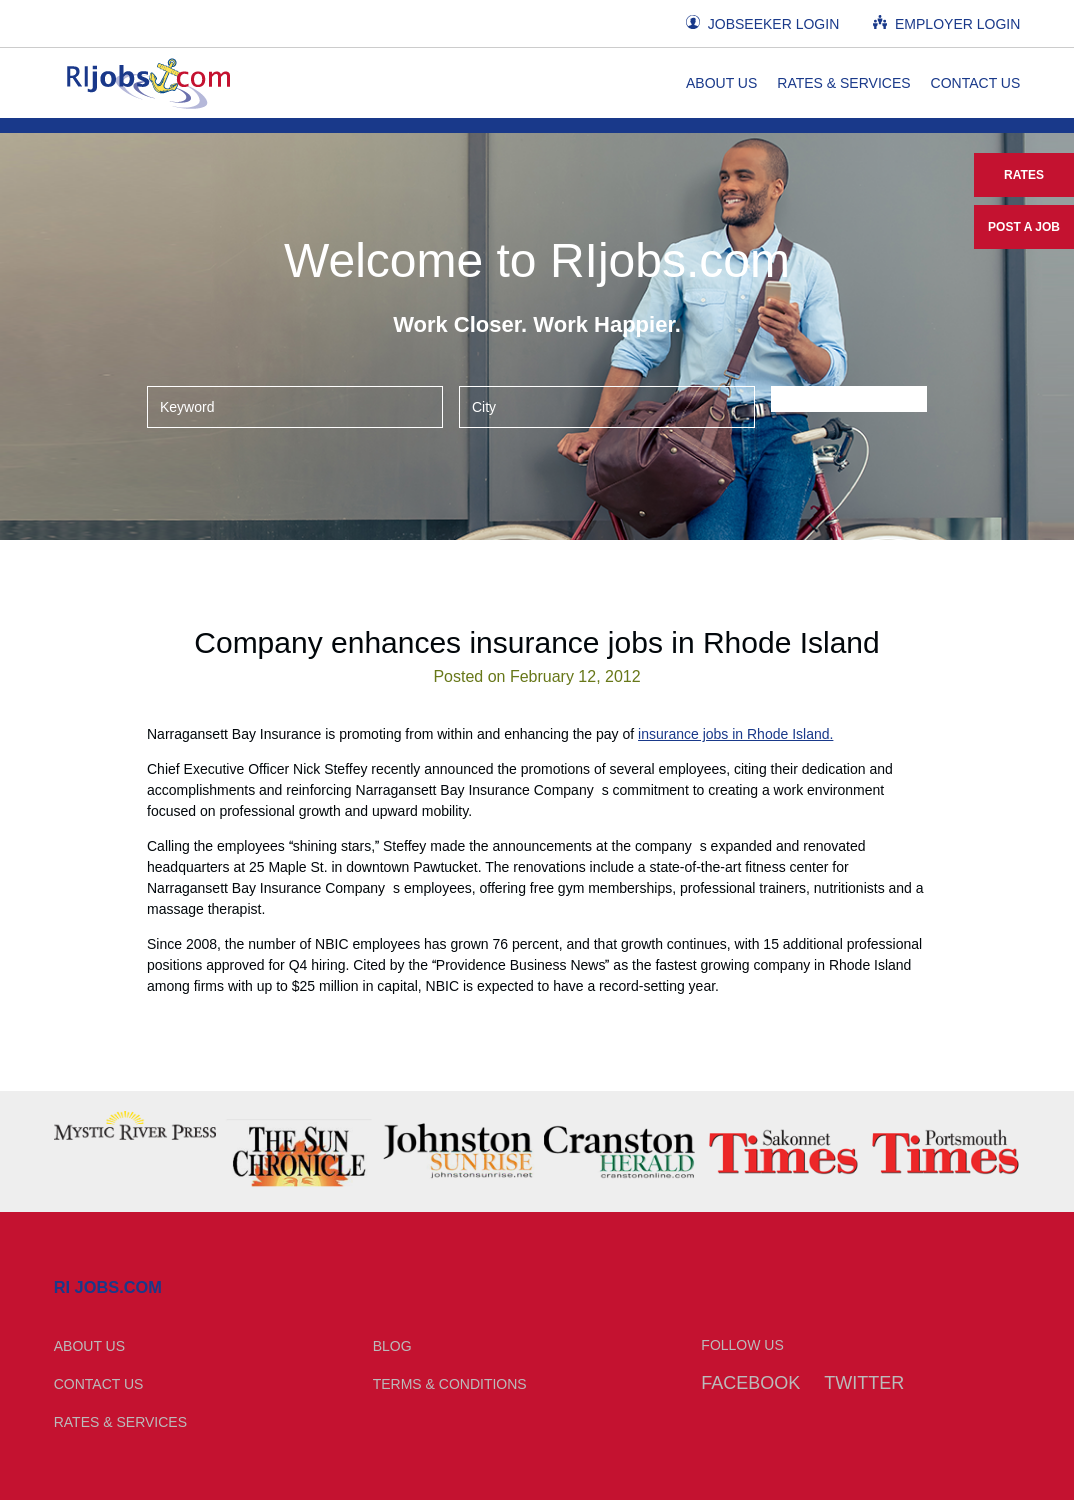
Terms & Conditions (450, 1384)
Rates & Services (843, 83)
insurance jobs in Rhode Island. (735, 734)
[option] (135, 1125)
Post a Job (1024, 227)
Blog (392, 1346)
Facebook (750, 1383)
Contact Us (976, 83)
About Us (721, 83)
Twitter (864, 1383)
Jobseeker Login (762, 23)
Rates (1024, 175)
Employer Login (946, 23)
